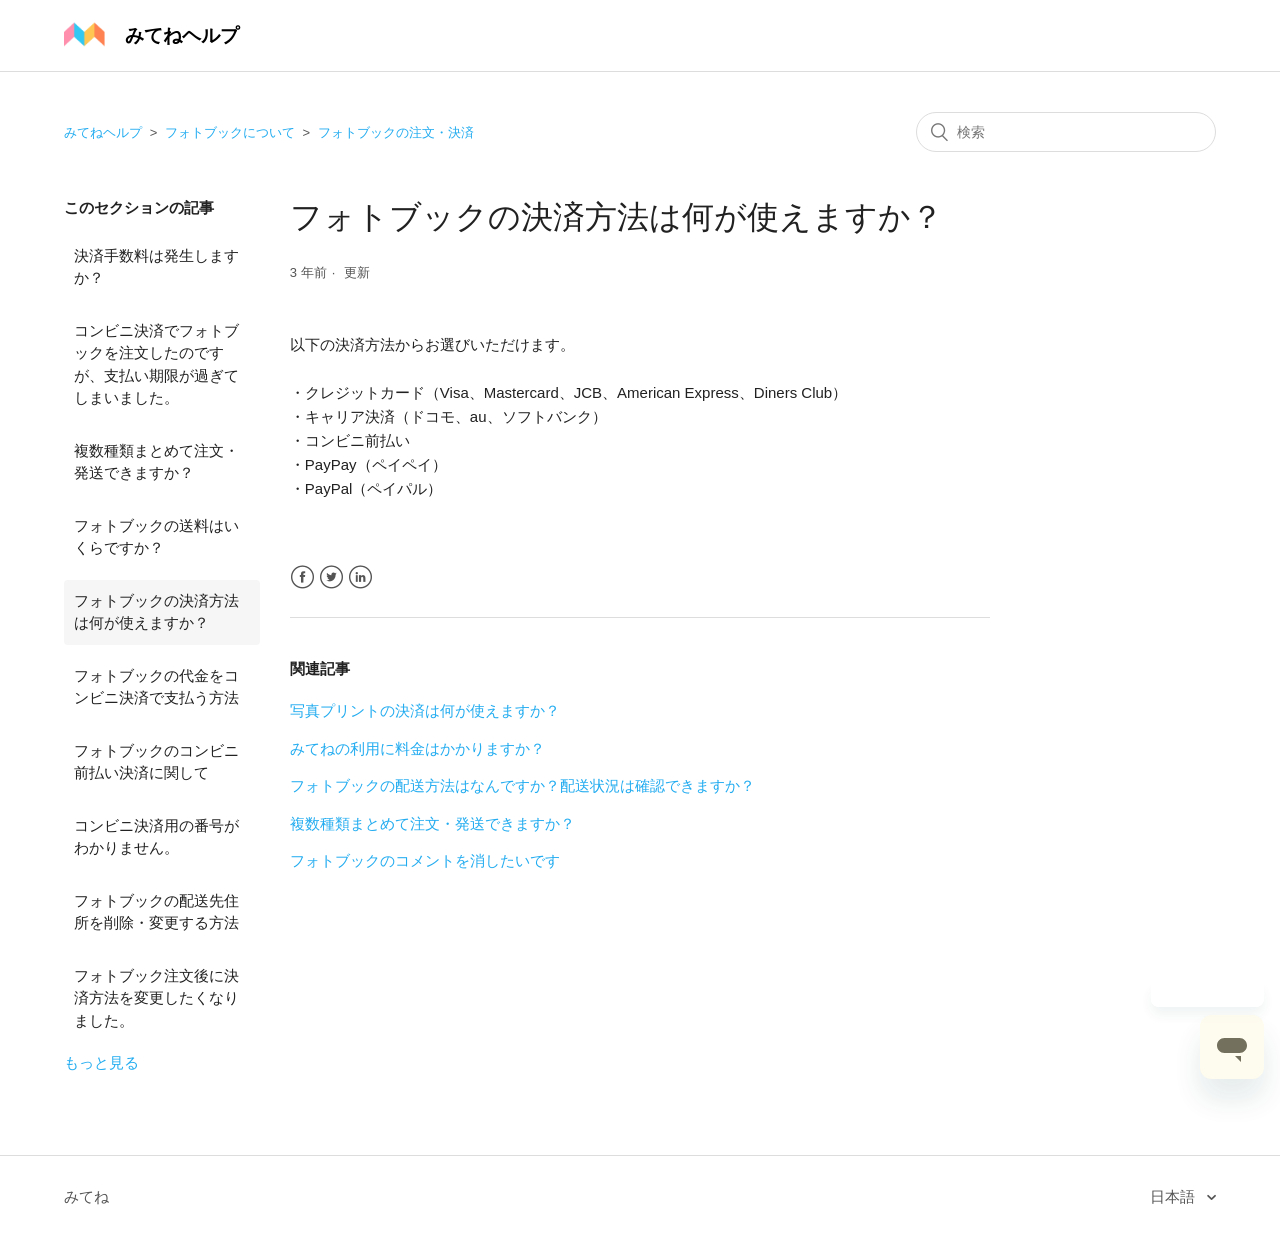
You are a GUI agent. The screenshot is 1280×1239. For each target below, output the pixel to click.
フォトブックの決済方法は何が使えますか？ (156, 612)
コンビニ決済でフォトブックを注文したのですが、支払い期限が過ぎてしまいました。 (156, 364)
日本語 (1174, 1196)
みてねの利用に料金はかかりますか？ (417, 748)
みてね (86, 1196)
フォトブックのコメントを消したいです (425, 860)
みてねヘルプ (103, 132)
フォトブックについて (230, 132)
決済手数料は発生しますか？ (156, 267)
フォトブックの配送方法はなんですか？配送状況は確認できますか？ (522, 785)
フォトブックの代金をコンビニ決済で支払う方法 (156, 687)
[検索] (1066, 132)
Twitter (331, 577)
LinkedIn (360, 577)
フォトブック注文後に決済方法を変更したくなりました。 (156, 998)
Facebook (302, 577)
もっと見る (101, 1062)
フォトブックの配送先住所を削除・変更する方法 (156, 912)
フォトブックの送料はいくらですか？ (156, 537)
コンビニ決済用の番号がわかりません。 (156, 837)
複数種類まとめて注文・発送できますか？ (156, 462)
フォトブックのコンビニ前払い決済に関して (156, 762)
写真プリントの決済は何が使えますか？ (425, 710)
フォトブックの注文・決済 (396, 132)
